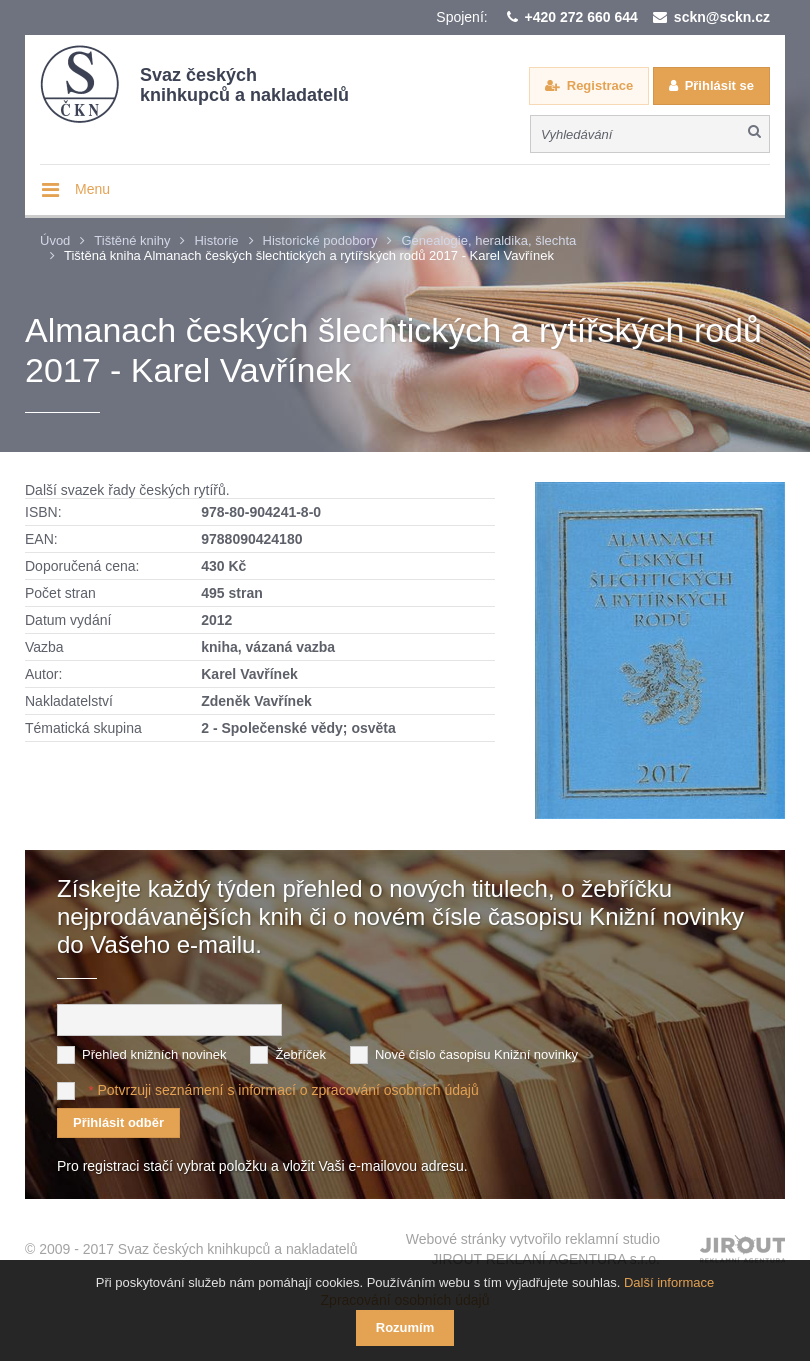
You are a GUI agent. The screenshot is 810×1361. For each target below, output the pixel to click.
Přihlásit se (719, 85)
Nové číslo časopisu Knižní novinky (476, 1054)
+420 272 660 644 (581, 17)
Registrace (600, 85)
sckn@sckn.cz (722, 17)
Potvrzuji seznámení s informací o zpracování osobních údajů (287, 1090)
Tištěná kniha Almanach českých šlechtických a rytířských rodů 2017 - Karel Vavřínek (309, 255)
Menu (92, 189)
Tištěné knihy (132, 240)
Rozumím (405, 1327)
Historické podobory (320, 240)
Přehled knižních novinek (154, 1054)
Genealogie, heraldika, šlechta (488, 240)
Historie (216, 240)
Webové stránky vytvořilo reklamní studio (533, 1250)
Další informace (669, 1282)
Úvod (55, 240)
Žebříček (300, 1054)
